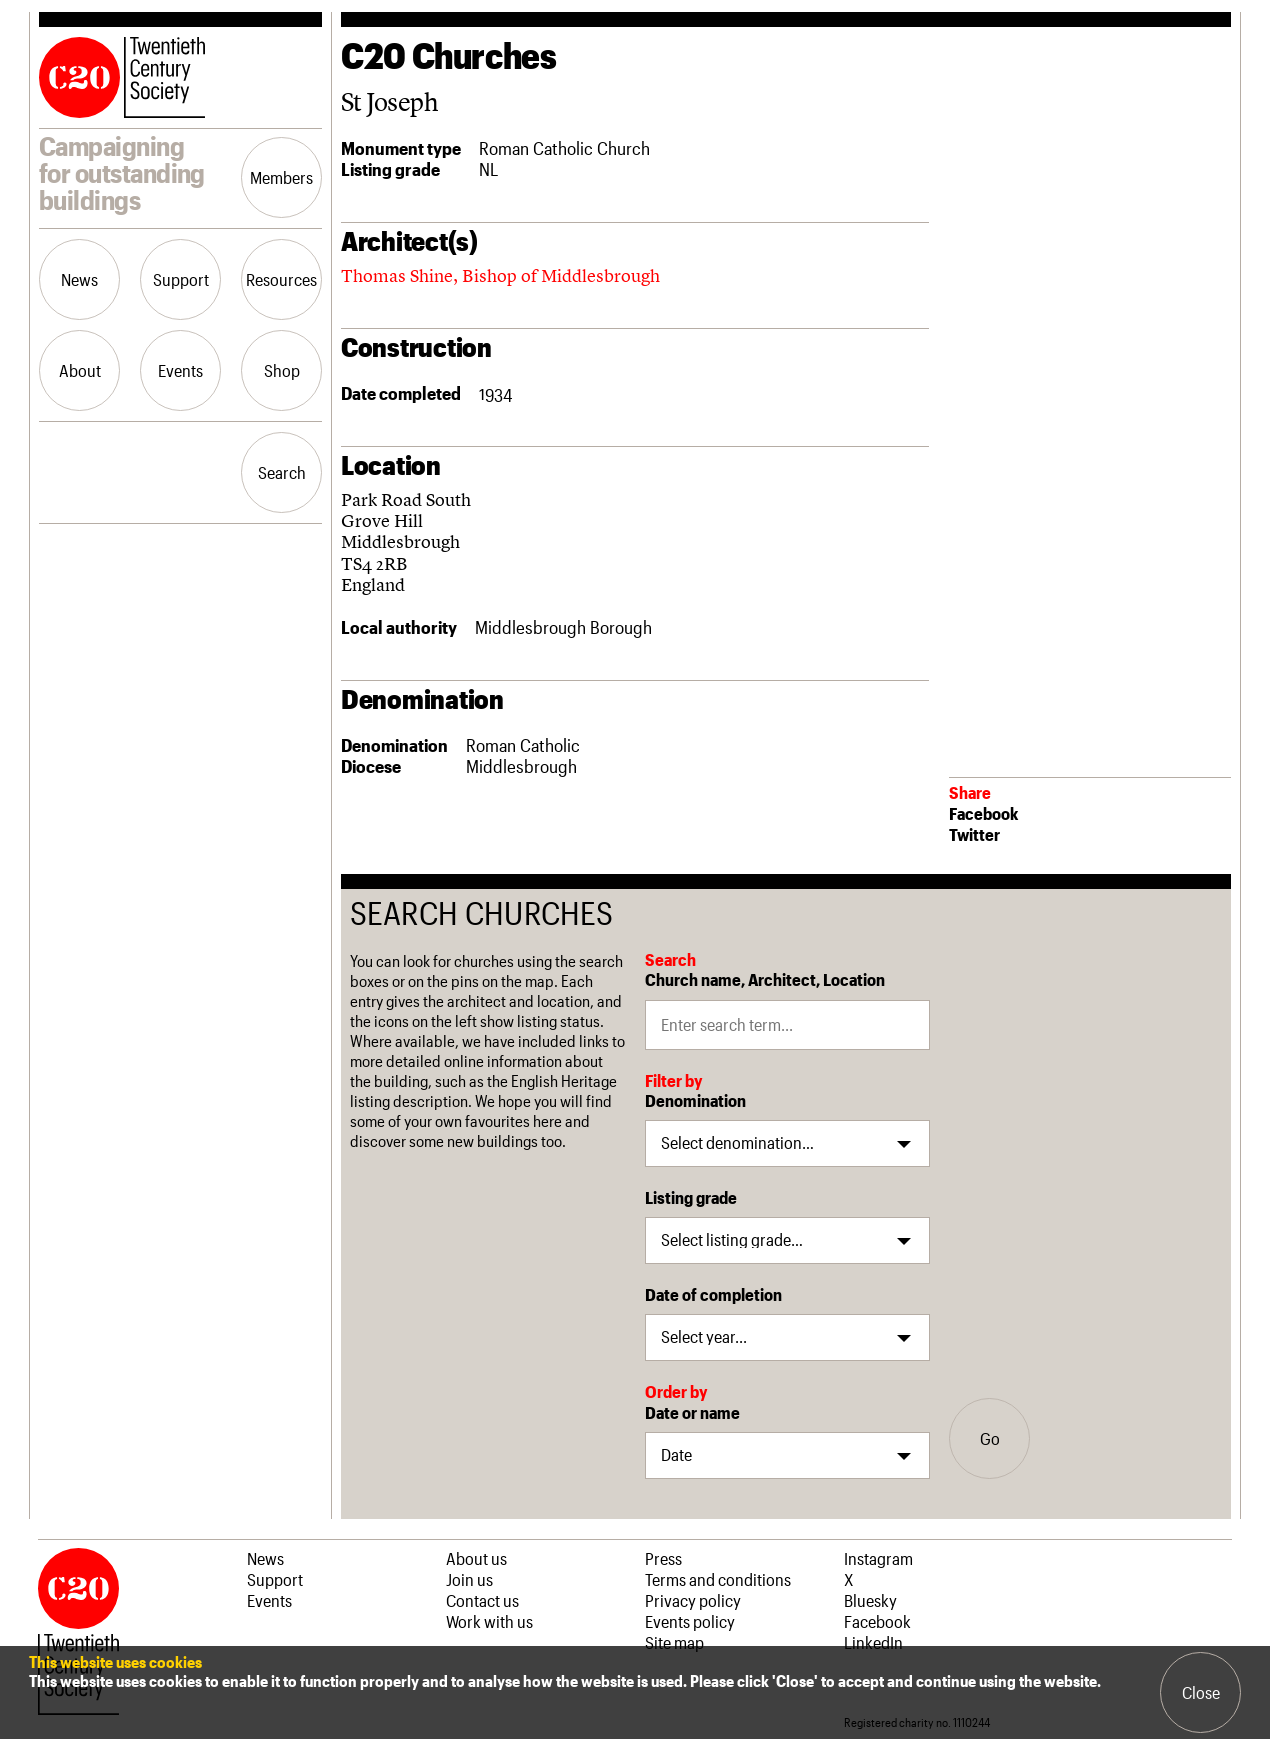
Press (663, 1558)
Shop (282, 370)
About (80, 370)
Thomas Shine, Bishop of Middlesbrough (500, 275)
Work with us (489, 1621)
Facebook (983, 813)
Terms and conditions (718, 1579)
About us (476, 1558)
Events (180, 370)
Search (282, 472)
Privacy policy (693, 1600)
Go (990, 1438)
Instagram (878, 1558)
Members (281, 177)
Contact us (482, 1600)
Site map (674, 1642)
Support (181, 279)
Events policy (690, 1621)
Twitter (974, 834)
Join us (469, 1579)
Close (1201, 1692)
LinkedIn (873, 1642)
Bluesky (870, 1600)
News (79, 279)
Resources (281, 279)
